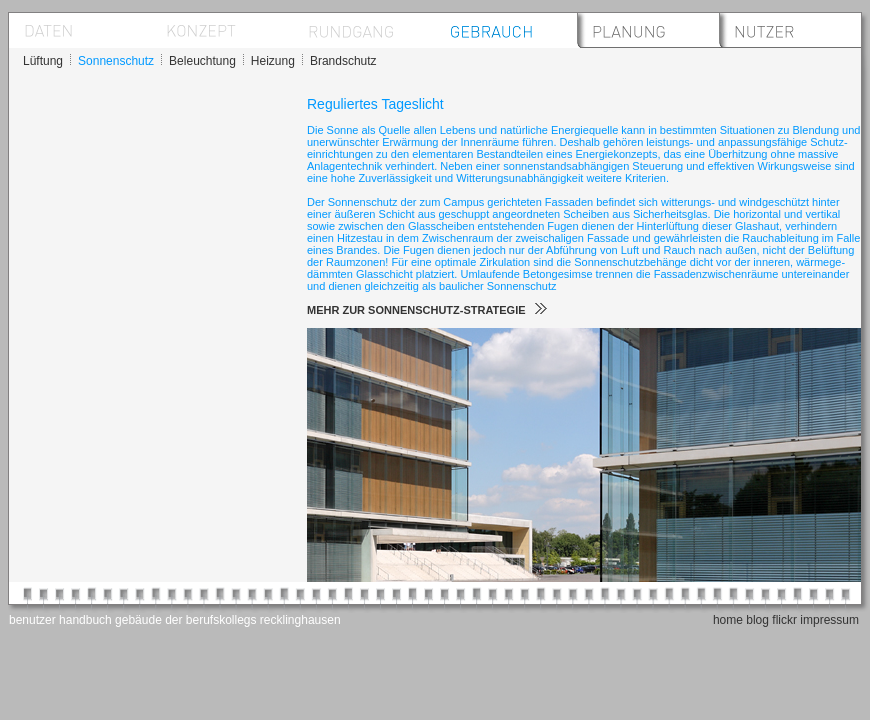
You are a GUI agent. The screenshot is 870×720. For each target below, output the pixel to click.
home (728, 620)
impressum (829, 620)
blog (757, 620)
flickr (784, 620)
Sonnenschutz (116, 61)
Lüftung (43, 61)
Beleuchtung (202, 61)
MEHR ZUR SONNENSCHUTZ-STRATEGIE (427, 310)
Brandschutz (343, 61)
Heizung (273, 61)
